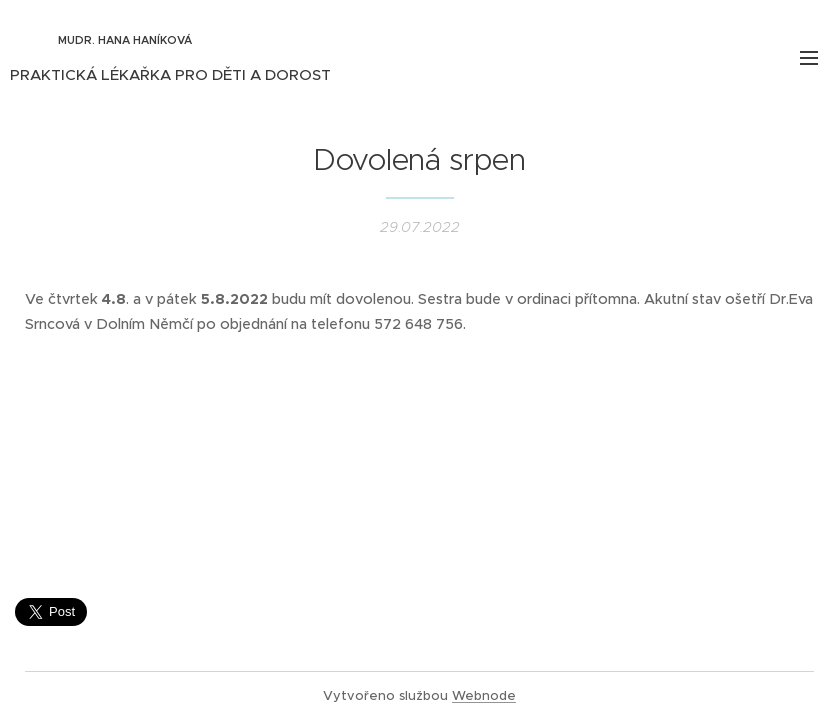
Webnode (484, 695)
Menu (809, 58)
